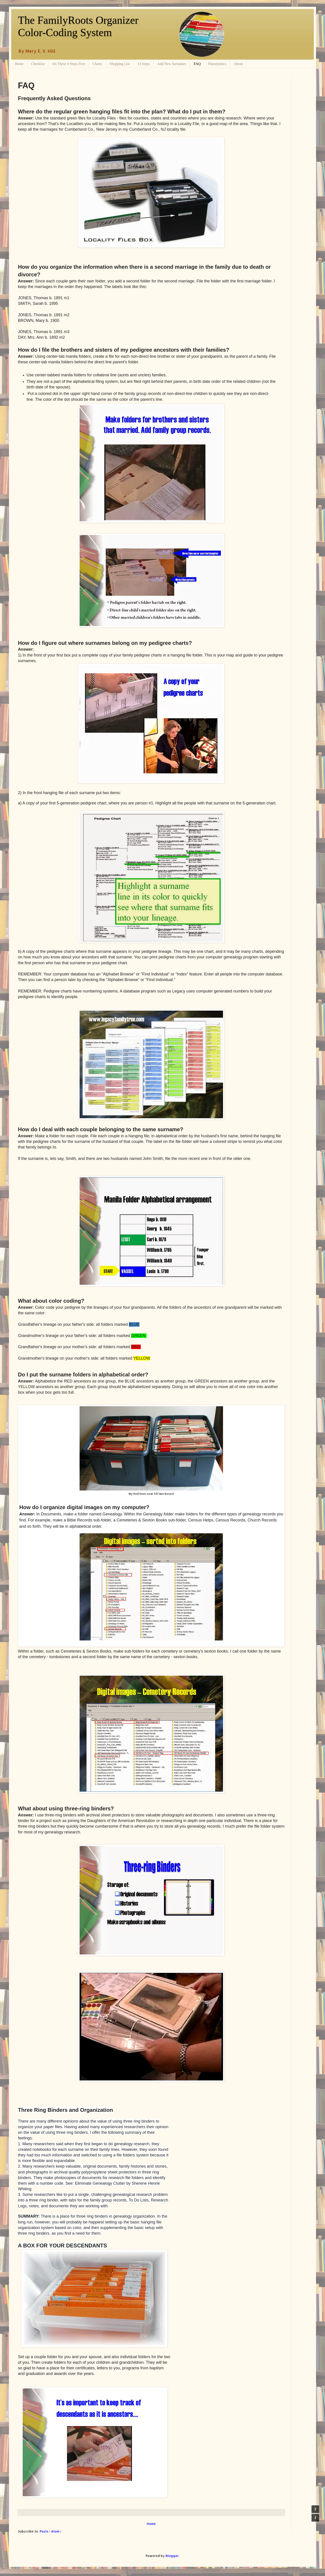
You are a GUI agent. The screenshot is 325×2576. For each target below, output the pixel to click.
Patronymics (217, 64)
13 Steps (143, 64)
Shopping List (120, 64)
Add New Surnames (171, 64)
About (238, 64)
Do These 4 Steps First (68, 64)
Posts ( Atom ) (50, 2531)
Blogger (172, 2556)
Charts (97, 64)
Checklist (38, 64)
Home (19, 64)
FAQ (197, 64)
